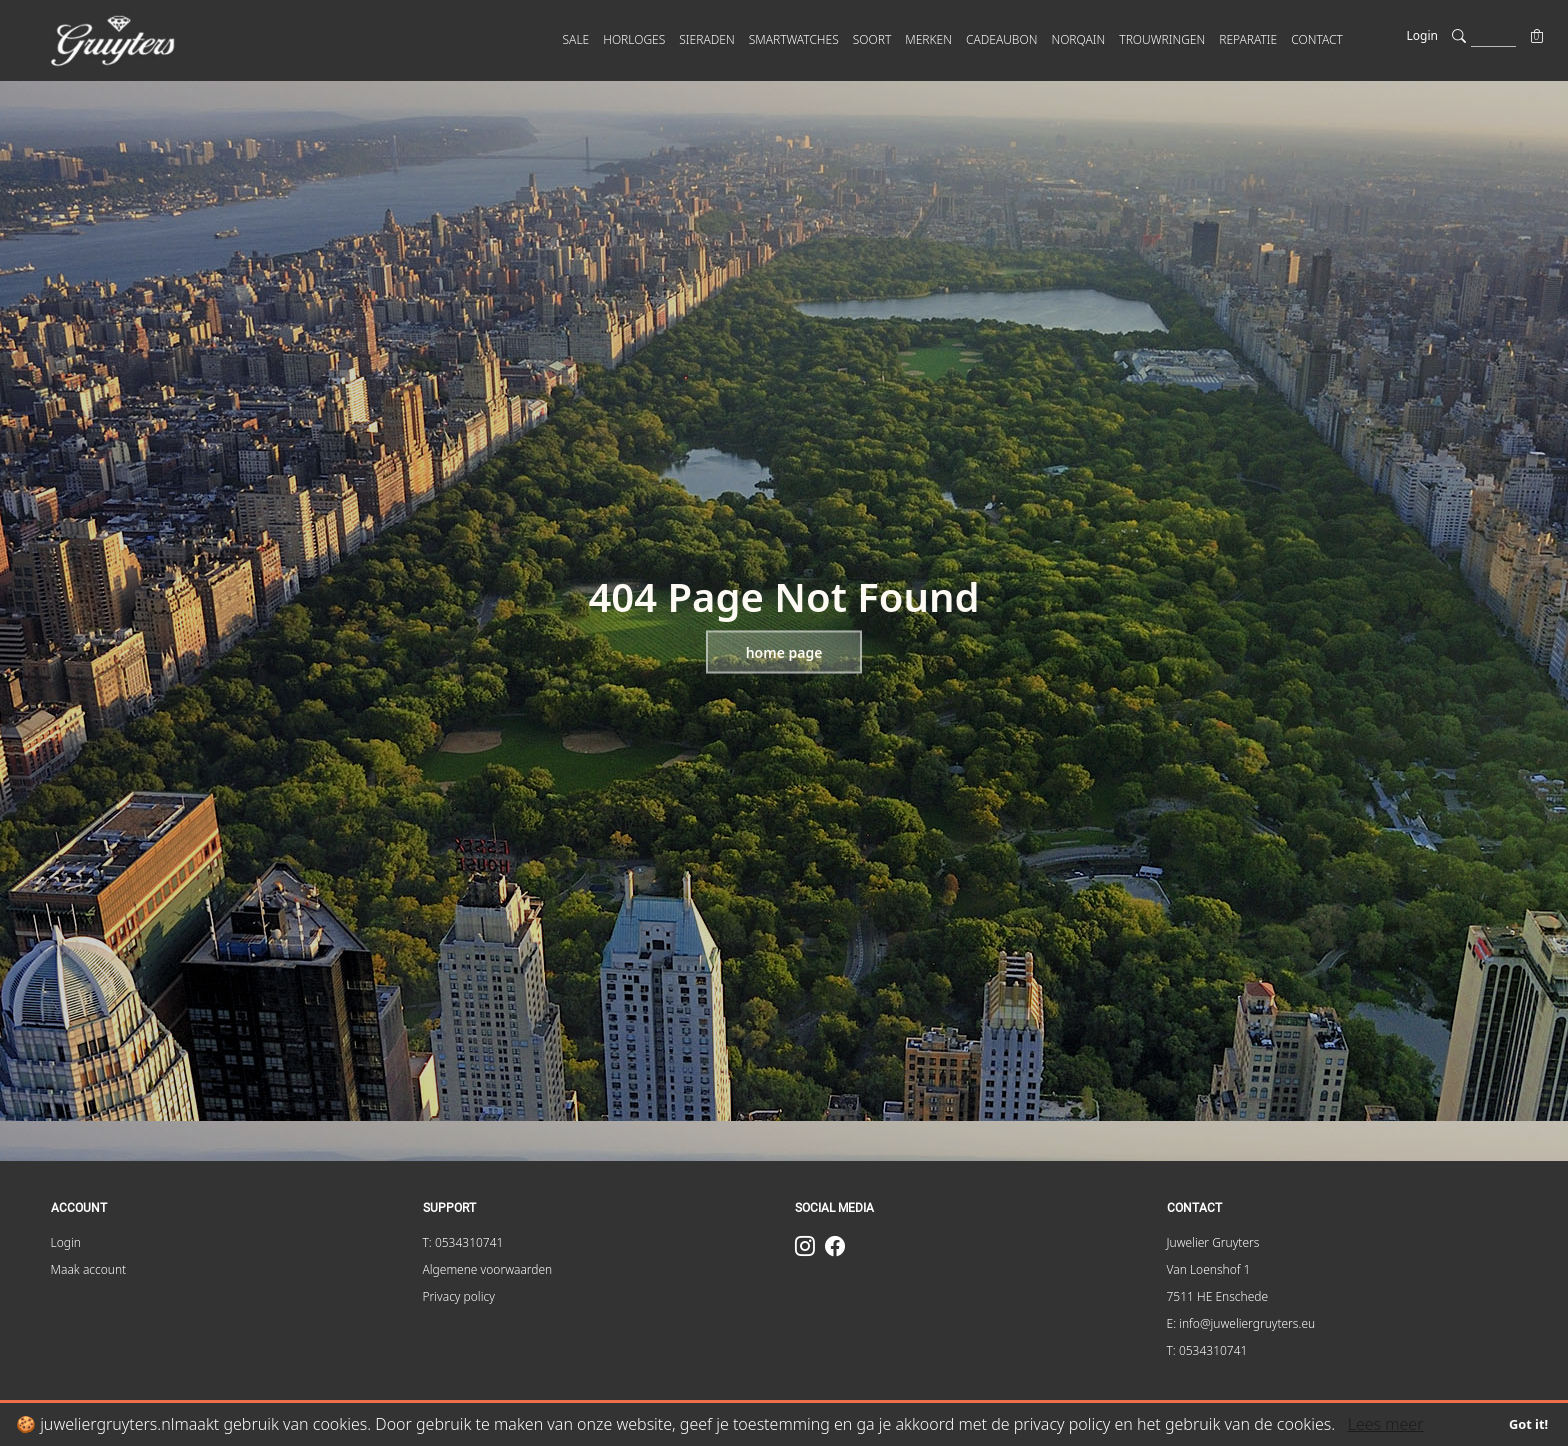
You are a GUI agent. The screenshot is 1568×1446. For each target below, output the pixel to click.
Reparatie (1248, 39)
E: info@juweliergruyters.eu (1241, 1323)
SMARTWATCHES (794, 39)
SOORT (872, 39)
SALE (576, 39)
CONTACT (1317, 39)
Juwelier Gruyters (1213, 1242)
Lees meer (1386, 1424)
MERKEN (928, 39)
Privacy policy (459, 1296)
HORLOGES (634, 39)
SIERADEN (706, 39)
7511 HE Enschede (1218, 1296)
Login (1422, 35)
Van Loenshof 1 (1209, 1269)
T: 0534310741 (463, 1242)
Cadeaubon (1001, 39)
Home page (784, 652)
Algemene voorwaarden (488, 1269)
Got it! (1528, 1424)
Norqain (1078, 39)
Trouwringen (1162, 39)
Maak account (89, 1269)
